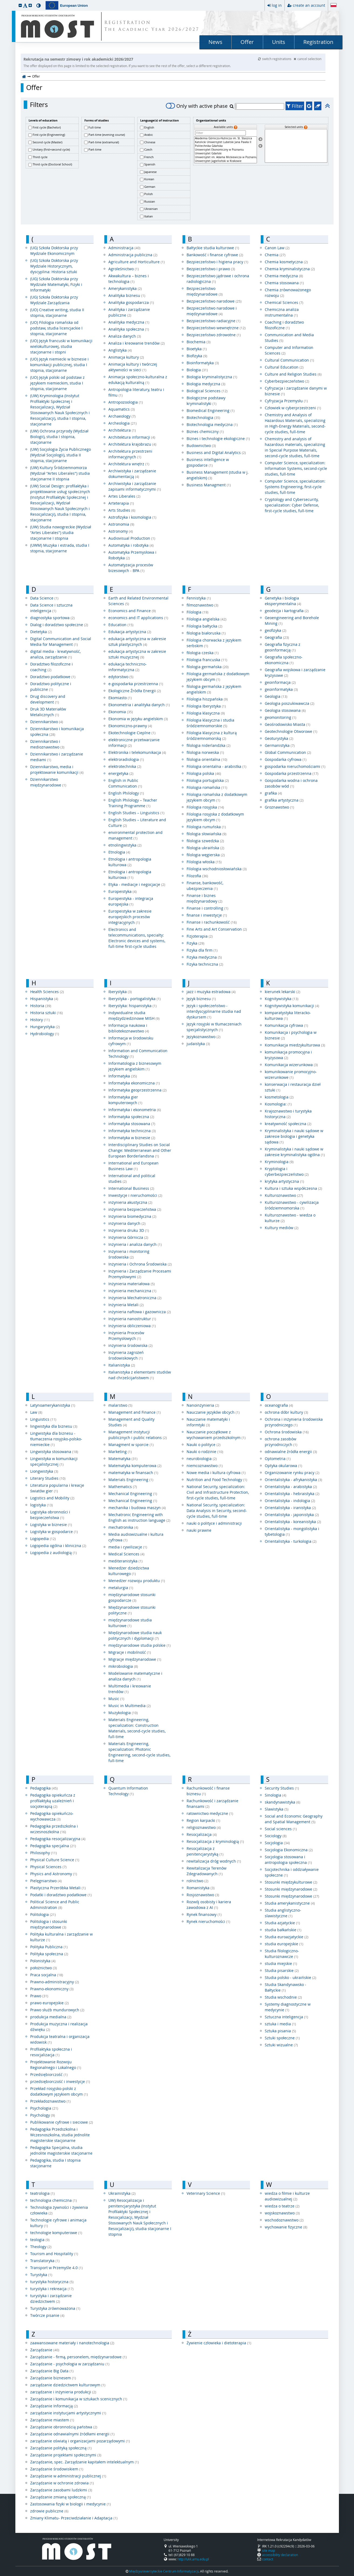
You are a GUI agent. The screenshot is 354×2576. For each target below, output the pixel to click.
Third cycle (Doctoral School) (52, 164)
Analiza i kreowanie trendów (136, 343)
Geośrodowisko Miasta (287, 724)
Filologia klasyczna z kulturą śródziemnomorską (212, 735)
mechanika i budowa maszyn (137, 1507)
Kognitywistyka (281, 998)
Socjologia (277, 1842)
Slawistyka (276, 1809)
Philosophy (43, 1852)
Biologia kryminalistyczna (212, 376)
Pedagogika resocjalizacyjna (57, 1838)
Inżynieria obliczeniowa (132, 1325)
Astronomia (121, 524)
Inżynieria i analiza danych (135, 1244)
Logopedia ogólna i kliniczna (58, 1545)
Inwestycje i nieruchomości (135, 1195)
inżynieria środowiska (130, 1345)
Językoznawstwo (204, 1036)
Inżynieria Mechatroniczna (134, 1297)
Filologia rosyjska (205, 807)
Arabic (148, 135)
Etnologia (119, 852)
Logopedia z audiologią (53, 1552)
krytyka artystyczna (284, 1181)
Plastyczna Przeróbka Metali (58, 1887)
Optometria (278, 1458)
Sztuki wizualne (281, 2044)
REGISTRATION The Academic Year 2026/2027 (152, 26)
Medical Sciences (126, 1553)
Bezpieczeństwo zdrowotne (214, 334)
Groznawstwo (279, 807)
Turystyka (41, 2274)
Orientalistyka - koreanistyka (293, 1521)
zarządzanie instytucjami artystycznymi (68, 2412)
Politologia (43, 1914)
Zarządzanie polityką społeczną (61, 2447)
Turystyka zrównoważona (55, 2308)
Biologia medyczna (206, 383)
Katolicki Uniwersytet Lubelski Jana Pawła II (225, 142)
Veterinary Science (206, 2193)
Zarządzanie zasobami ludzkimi (61, 2489)
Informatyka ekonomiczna (134, 1083)
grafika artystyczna (284, 800)
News (215, 42)
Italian (148, 216)
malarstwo (120, 1405)
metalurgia (120, 1587)
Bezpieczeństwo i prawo (211, 268)
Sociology (276, 1835)
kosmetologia (279, 1097)
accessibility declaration (280, 2555)
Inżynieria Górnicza (128, 1237)
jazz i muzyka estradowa (211, 991)
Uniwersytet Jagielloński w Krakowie (225, 161)
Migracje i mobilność (129, 1652)
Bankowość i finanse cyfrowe (215, 254)
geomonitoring (280, 717)
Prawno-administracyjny (54, 1981)
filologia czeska (203, 652)
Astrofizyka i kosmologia (132, 517)
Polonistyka (43, 1960)
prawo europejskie (49, 2002)
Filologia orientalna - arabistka (216, 766)
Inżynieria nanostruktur (132, 1318)
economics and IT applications (138, 617)
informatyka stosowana (131, 1123)
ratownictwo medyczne (210, 1813)
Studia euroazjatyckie (286, 1936)
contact (267, 2559)
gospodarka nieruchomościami (295, 766)
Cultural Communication (289, 360)
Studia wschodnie (283, 1997)
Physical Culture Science (54, 1859)
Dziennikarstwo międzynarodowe (48, 782)
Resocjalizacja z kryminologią (215, 1841)
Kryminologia (279, 1161)
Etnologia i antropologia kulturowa (129, 862)
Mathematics (122, 1486)
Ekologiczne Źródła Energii (134, 690)
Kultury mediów (281, 1227)
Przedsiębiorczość (49, 2074)
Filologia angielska (206, 619)
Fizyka (195, 943)
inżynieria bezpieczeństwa (134, 1209)
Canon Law (277, 247)
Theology (40, 2246)
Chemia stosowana (284, 282)
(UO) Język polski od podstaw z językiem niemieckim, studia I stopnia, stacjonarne (57, 383)
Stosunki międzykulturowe (291, 1882)
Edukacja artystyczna (129, 631)
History (40, 1019)
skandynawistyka (282, 1802)
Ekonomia (120, 711)
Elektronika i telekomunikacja (137, 752)
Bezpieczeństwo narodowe (214, 301)
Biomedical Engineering (211, 410)
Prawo (39, 1995)
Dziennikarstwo (46, 721)
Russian (149, 201)
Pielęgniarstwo (46, 1880)
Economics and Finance (132, 610)
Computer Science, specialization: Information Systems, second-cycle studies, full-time (296, 468)
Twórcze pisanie (47, 2315)
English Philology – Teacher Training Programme (132, 803)
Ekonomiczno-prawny (130, 725)
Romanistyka (201, 1887)
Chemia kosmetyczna (286, 261)
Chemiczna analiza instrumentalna (282, 312)
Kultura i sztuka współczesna (293, 1188)
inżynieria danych (127, 1223)
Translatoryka (45, 2260)
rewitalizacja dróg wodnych (214, 1861)
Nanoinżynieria (203, 1405)
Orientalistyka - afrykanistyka (293, 1479)
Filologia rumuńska (206, 826)
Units (278, 42)
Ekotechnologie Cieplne (132, 732)
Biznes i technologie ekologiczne (218, 438)
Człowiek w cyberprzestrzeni (293, 407)
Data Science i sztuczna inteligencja (51, 607)
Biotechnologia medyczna (212, 424)
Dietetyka (41, 631)
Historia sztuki (46, 1012)
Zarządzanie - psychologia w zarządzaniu (69, 2363)
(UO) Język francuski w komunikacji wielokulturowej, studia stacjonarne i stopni (61, 346)
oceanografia (279, 1405)
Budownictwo (201, 445)
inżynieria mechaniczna (132, 1290)
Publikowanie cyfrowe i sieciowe (61, 2122)
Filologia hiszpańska (207, 699)
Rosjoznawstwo (203, 1894)
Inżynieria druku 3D (128, 1230)
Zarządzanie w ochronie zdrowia (62, 2482)
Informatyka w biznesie (131, 1137)
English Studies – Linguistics (136, 812)
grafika (273, 793)
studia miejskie (281, 1963)
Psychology (42, 2115)
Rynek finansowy (204, 1914)
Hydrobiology (44, 1033)
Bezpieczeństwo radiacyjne (213, 320)
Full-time (94, 127)
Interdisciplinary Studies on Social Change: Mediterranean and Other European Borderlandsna (139, 1150)
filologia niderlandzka (209, 745)
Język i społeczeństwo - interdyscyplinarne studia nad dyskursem (214, 1011)
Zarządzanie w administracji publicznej (68, 2475)
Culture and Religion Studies (293, 374)
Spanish (149, 164)
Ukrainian (151, 209)
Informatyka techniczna (132, 1130)
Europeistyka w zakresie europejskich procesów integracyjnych (130, 917)
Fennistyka (199, 598)
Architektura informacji (131, 437)
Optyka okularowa (283, 1465)
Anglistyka (120, 350)
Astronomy (120, 531)
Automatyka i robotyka (131, 545)
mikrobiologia (123, 1666)
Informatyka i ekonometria (134, 1109)
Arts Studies (121, 510)
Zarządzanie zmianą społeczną (60, 2496)
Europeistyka (122, 891)
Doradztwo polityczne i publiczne (50, 686)
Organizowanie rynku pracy (292, 1472)
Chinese (149, 142)
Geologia (276, 696)
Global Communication (288, 752)
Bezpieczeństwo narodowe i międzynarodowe (212, 311)
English (149, 127)
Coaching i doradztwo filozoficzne (284, 325)
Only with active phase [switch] (197, 106)
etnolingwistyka (125, 845)
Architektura (122, 430)
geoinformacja (280, 682)
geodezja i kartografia (287, 610)
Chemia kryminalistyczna (290, 268)
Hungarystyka (45, 1026)
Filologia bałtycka (204, 626)
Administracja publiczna (132, 254)
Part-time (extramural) (103, 142)
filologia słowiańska (206, 833)
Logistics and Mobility (52, 1497)
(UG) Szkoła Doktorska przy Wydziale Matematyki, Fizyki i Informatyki (56, 284)
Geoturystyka (279, 738)
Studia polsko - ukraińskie (290, 1977)
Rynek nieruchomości (208, 1921)
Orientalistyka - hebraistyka (292, 1493)
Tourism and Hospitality (54, 2253)
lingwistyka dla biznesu (53, 1426)
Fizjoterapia (200, 936)
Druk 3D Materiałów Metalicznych (48, 711)
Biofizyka (197, 355)
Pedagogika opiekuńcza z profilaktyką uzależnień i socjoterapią (52, 1801)
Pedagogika (44, 1788)
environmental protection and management (135, 835)
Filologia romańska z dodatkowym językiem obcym (217, 797)
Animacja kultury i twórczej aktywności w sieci (132, 367)
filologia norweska (205, 752)
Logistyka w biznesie (51, 1524)
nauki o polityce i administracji (214, 1523)
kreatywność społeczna (288, 1123)
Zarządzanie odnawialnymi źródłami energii (72, 2433)
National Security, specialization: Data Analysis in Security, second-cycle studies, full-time (217, 1510)
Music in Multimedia (129, 1705)
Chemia (275, 254)
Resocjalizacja (202, 1834)
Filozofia (197, 875)
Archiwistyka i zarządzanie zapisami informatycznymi (134, 486)
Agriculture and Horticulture (136, 261)
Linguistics (43, 1419)
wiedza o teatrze (282, 2206)
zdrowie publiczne (49, 2510)
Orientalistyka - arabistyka (291, 1486)
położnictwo (43, 1967)
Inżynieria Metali (126, 1304)
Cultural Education (284, 367)
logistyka (41, 1504)
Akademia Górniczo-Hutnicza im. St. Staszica (225, 138)
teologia (40, 2239)
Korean (149, 179)
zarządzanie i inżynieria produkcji (63, 2391)
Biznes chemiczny (205, 431)
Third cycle (40, 157)
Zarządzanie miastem (52, 2419)
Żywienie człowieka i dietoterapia (219, 2342)
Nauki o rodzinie (205, 1451)
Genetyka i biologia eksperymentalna (283, 600)
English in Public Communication (125, 783)
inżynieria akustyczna (130, 1202)
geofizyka (275, 630)
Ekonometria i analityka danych (139, 704)
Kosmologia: (278, 1104)
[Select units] (260, 139)
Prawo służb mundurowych (57, 2009)
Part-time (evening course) (106, 135)
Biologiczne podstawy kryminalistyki (206, 400)
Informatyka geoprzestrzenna (137, 1090)
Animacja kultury (126, 357)
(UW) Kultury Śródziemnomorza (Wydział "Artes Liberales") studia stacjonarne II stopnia (60, 473)
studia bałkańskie (283, 1929)
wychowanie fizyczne (286, 2227)
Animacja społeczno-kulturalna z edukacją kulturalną (137, 379)
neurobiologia (202, 1458)
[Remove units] (260, 146)
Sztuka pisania (280, 2030)
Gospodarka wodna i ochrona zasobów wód (291, 783)
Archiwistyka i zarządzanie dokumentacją (132, 473)
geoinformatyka (281, 689)
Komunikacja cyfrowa (286, 1025)
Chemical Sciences (284, 302)
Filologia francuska (207, 659)
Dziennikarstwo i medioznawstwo (47, 744)
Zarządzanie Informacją (54, 2405)
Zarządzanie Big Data (52, 2370)
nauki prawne (199, 1530)
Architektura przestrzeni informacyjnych (130, 454)
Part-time (94, 149)
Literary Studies (48, 1478)
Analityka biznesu (126, 295)
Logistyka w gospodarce (54, 1531)
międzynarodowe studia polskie (139, 1645)
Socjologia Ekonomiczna (289, 1849)
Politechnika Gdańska (225, 146)
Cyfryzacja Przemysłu (286, 400)
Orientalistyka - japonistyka (292, 1514)
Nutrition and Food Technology (217, 1479)
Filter (295, 106)
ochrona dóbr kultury (286, 1412)
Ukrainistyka (122, 2193)
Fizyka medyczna (204, 957)
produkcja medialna (50, 2016)
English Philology (126, 793)
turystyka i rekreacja (52, 2288)
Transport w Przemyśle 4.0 (56, 2267)
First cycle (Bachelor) (47, 127)
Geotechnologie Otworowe (291, 731)
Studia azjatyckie (282, 1922)
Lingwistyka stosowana (54, 1451)
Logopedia (43, 1538)
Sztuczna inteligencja (286, 2016)
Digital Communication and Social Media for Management (60, 641)
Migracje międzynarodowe (134, 1659)
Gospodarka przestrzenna (291, 773)
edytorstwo (120, 676)
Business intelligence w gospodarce (208, 462)
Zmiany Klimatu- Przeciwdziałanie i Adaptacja (74, 2517)
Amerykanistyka (125, 288)
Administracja (124, 247)
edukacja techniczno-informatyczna (127, 666)
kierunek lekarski (282, 991)
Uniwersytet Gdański (225, 153)
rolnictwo (197, 1880)
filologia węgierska (206, 854)
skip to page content (1, 1)
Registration (318, 42)
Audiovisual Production (131, 538)
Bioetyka (197, 348)
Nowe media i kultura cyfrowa (216, 1472)
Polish (148, 194)
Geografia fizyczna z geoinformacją (282, 647)
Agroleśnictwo (123, 268)
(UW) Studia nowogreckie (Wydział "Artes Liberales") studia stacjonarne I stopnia (60, 532)
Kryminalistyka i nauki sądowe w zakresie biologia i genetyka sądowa (294, 1136)
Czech (148, 149)
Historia (40, 1005)
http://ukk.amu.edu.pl (193, 2559)
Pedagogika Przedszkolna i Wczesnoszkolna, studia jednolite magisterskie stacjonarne (60, 2135)
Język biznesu (201, 998)
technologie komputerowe (56, 2232)
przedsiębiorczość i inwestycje (60, 2081)
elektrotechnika (124, 766)
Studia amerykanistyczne (290, 1903)
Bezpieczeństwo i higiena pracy (217, 261)
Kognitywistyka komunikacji (292, 1005)
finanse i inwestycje (207, 915)
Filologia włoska (204, 861)
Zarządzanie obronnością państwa (63, 2426)
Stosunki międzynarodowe (291, 1889)
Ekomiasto (120, 697)
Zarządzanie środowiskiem (56, 2468)
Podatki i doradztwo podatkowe (61, 1894)
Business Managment (209, 484)
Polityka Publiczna (49, 1946)
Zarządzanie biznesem (53, 2377)
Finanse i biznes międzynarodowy (204, 898)
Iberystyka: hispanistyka (132, 1005)
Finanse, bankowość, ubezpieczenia (205, 885)
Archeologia (122, 423)
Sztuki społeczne (282, 2037)
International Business (131, 1188)
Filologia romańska (207, 787)
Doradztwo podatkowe (52, 676)
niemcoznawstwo (205, 1465)
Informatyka (122, 1076)
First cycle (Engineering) (49, 135)
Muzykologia (123, 1712)
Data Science (44, 598)
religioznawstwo (204, 1827)
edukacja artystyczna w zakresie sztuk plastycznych (137, 641)
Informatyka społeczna (131, 1116)
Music (116, 1698)
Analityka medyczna (128, 322)
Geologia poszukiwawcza (289, 703)
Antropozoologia (125, 402)
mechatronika (123, 1527)
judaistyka (198, 1043)
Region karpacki (203, 1820)
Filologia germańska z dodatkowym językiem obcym (218, 676)
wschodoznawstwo (284, 2220)
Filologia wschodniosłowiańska (217, 868)
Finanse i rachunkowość (212, 922)
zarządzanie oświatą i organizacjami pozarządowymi (80, 2440)
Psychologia (44, 2108)
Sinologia (275, 1795)
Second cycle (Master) (47, 142)
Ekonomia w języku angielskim (138, 718)
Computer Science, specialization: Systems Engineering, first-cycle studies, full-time (295, 487)
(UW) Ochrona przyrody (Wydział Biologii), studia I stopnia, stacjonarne (59, 436)
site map (268, 2550)
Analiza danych (124, 336)
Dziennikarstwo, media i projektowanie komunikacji (57, 769)
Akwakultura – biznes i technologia (128, 278)
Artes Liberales (124, 496)
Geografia (277, 637)
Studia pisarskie (282, 1970)
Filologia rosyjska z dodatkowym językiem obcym (215, 817)
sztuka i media (280, 2023)
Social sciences (281, 1828)
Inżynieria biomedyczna (132, 1216)
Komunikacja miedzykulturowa (295, 1045)
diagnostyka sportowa (52, 617)
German (149, 187)
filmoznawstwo (202, 605)
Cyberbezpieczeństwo (287, 381)
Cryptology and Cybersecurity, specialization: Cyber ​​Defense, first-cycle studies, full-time (292, 505)
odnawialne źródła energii (291, 1451)
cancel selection (307, 59)
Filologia (197, 612)
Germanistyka (280, 745)
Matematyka (123, 1458)
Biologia (197, 369)
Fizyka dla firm (202, 950)
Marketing (120, 1451)
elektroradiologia (126, 759)
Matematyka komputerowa (134, 1465)
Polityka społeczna (49, 1953)
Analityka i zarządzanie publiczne (129, 312)
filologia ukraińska (205, 847)
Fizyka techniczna (205, 964)
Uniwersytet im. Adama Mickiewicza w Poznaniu (225, 157)
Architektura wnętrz (128, 463)
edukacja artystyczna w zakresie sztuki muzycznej (137, 654)
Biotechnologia (203, 417)
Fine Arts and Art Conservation (217, 929)
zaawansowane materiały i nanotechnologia (72, 2342)
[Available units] (225, 149)
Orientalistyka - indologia (290, 1500)
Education (120, 624)
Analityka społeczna (128, 329)
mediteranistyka (125, 1560)
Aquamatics (121, 409)
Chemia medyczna (284, 275)
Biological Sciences (207, 390)
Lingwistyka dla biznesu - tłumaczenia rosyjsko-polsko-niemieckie (56, 1439)
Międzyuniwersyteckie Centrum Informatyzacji (163, 2571)
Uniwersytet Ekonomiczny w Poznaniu (225, 150)
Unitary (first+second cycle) (51, 149)
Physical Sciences (48, 1866)
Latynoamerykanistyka (52, 1405)
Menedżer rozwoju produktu (136, 1580)
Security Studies (282, 1788)
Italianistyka (121, 1365)
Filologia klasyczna (206, 713)
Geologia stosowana (285, 710)
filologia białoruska (206, 633)
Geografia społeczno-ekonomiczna (284, 659)
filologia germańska (208, 666)
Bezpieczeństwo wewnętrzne (216, 327)
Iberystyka (120, 991)
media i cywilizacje (127, 1546)
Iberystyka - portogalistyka (134, 998)
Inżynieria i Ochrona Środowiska (140, 1264)
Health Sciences (47, 991)
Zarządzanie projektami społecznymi (65, 2454)
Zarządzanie (44, 2349)
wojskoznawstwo (282, 2213)
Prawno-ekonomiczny (52, 1988)
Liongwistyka (44, 1471)
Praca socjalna (46, 1974)
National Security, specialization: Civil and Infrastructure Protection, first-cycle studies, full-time (218, 1492)
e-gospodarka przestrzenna (135, 683)
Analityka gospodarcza (131, 302)
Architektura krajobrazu (132, 444)
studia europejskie (284, 1943)
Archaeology (122, 416)
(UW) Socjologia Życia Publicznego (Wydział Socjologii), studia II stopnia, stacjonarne (60, 455)
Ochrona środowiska (287, 1431)
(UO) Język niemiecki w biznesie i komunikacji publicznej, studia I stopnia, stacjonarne (59, 364)
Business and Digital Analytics (216, 452)
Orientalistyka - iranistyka (290, 1507)
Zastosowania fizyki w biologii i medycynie (70, 2503)
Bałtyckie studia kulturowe (213, 247)
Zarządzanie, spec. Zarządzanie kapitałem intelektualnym (84, 2461)
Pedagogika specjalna (53, 1845)
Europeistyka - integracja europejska (130, 901)
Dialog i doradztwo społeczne (59, 624)
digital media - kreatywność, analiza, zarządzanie (55, 654)
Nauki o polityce (204, 1444)
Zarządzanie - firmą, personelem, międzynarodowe (78, 2356)
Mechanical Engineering (132, 1493)
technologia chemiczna (53, 2200)
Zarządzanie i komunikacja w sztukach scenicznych (78, 2398)
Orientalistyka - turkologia (291, 1541)
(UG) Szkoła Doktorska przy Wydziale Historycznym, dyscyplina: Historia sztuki (54, 266)
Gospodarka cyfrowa (286, 759)
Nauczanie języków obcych (213, 1412)
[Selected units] (296, 146)
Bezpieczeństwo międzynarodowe (205, 291)
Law (36, 1412)
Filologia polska (204, 773)
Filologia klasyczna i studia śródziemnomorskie (210, 722)
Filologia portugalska (208, 780)
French (149, 157)
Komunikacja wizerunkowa (291, 1064)
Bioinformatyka (203, 362)
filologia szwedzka (205, 840)
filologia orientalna (207, 759)
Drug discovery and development (47, 699)
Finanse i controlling (207, 908)
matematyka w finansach (133, 1472)
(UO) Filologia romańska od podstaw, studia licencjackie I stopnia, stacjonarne (56, 328)
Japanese (150, 172)
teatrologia (42, 2193)
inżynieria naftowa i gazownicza (139, 1311)
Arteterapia (121, 503)
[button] (20, 5)
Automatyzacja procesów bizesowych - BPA (130, 567)
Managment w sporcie (131, 1444)
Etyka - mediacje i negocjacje (136, 884)
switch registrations (275, 59)
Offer (247, 42)
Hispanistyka (44, 998)
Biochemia (199, 341)
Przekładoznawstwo (50, 2101)
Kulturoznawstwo (284, 1195)
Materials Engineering (130, 1479)
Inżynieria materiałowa (131, 1283)
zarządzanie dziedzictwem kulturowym (67, 2384)
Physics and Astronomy (53, 1873)
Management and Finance (134, 1412)
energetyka (120, 773)
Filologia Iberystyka (206, 706)
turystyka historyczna (52, 2281)
